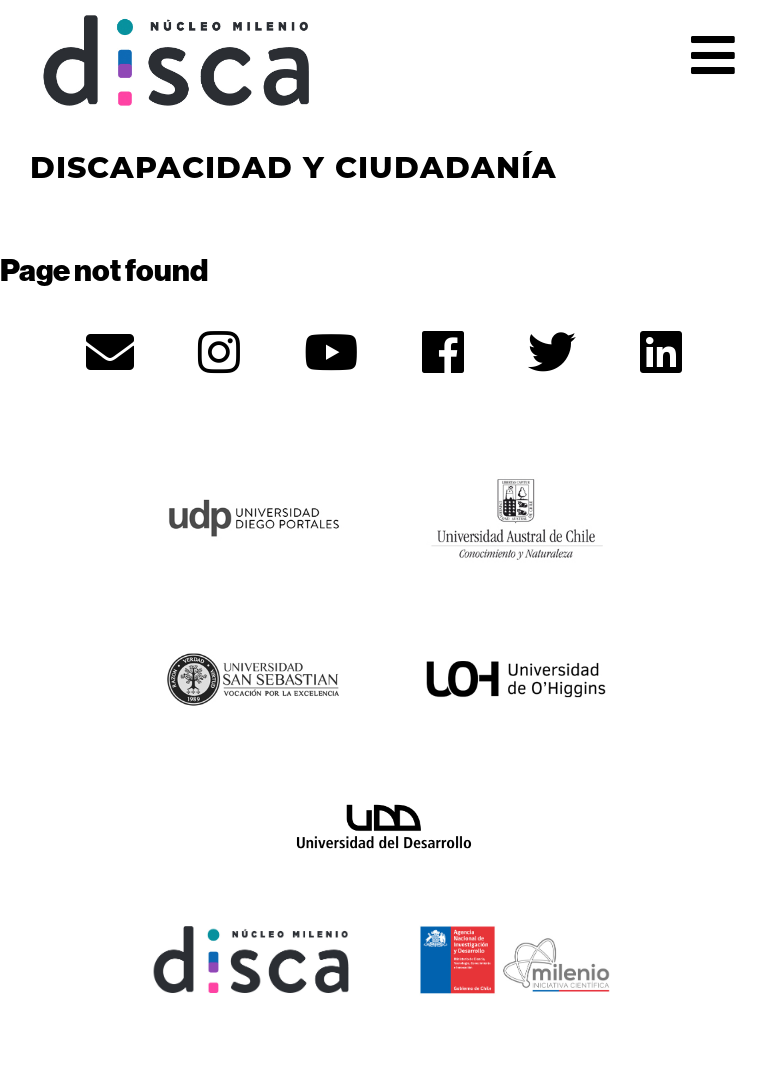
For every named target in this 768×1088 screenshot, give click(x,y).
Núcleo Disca (177, 61)
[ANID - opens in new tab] (516, 957)
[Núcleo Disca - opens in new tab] (252, 957)
